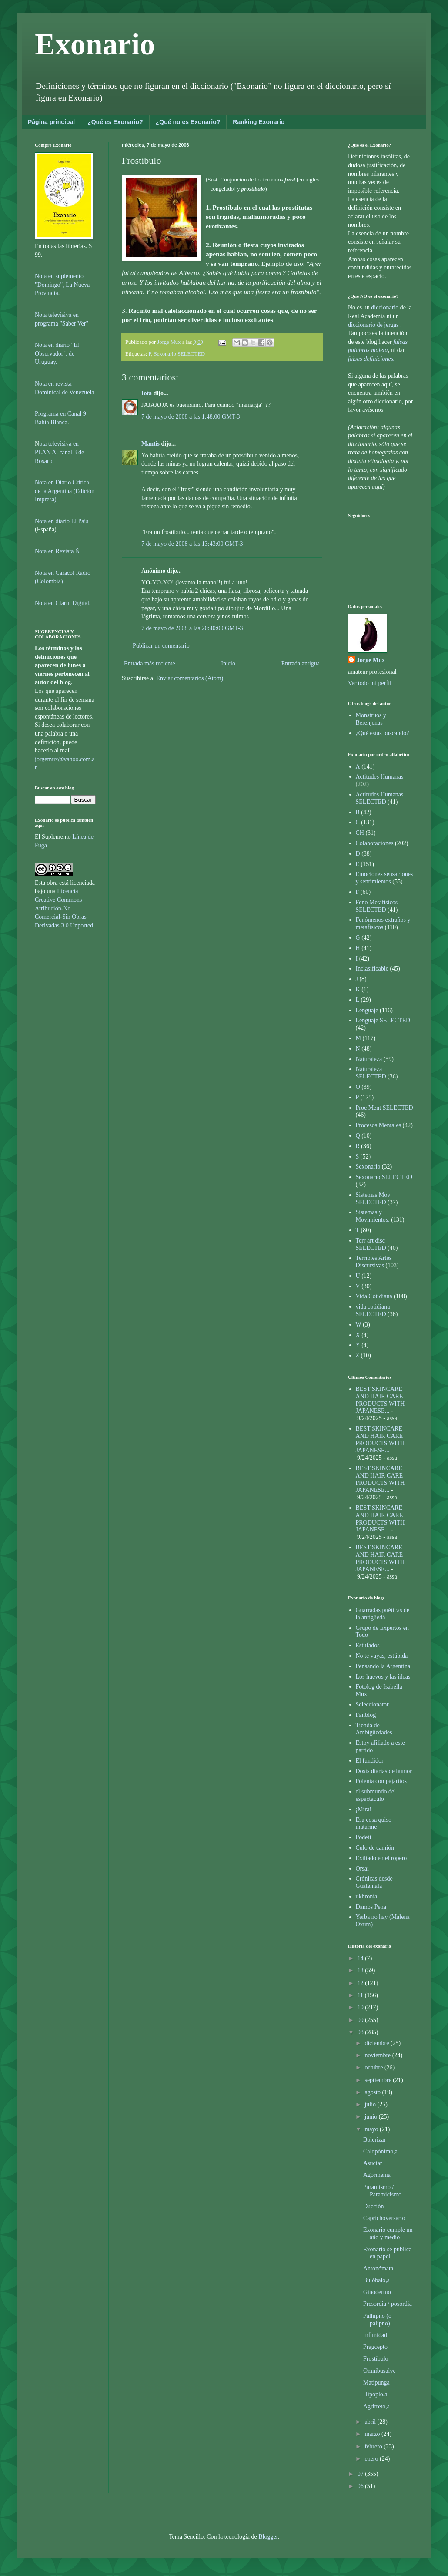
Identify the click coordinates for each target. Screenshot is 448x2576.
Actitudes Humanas (380, 776)
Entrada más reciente (149, 663)
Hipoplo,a (375, 2394)
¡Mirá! (364, 1809)
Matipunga (376, 2382)
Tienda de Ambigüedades (374, 1729)
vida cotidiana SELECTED (373, 1310)
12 (361, 1983)
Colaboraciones (375, 843)
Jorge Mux (371, 660)
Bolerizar (374, 2139)
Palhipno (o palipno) (377, 2320)
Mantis (150, 443)
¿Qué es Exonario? (115, 121)
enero (372, 2458)
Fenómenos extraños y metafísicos (383, 923)
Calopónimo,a (380, 2151)
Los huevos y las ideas (383, 1676)
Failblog (366, 1715)
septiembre (378, 2080)
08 (361, 2032)
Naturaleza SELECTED (371, 1073)
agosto (373, 2092)
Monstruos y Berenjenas (371, 719)
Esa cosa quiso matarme (373, 1823)
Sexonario (368, 1166)
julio (370, 2104)
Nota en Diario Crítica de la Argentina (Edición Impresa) (64, 491)
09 (361, 2020)
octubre (374, 2067)
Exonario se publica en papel (387, 2253)
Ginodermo (377, 2292)
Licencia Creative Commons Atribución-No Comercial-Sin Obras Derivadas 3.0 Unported (64, 908)
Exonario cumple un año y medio (388, 2233)
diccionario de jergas (373, 325)
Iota (146, 393)
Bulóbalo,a (376, 2280)
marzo (372, 2434)
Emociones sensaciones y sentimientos (384, 878)
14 (361, 1958)
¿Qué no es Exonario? (188, 121)
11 (361, 1995)
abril (370, 2421)
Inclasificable (372, 968)
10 (361, 2007)
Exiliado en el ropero (381, 1858)
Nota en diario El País (61, 521)
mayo (372, 2129)
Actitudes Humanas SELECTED (380, 798)
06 (361, 2486)
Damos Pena (371, 1907)
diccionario (385, 307)
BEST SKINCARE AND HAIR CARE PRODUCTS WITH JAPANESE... (380, 1400)
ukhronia (367, 1896)
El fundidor (370, 1760)
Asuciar (372, 2163)
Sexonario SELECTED (179, 354)
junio (371, 2116)
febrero (374, 2446)
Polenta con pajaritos (381, 1781)
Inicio (228, 663)
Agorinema (377, 2175)
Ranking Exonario (258, 121)
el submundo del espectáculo (376, 1795)
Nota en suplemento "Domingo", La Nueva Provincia (62, 284)
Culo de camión (375, 1847)
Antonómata (378, 2268)
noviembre (378, 2055)
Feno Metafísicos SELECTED (377, 906)
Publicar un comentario (161, 645)
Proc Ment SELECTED (384, 1108)
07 (361, 2474)
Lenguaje (367, 1010)
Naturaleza (369, 1059)
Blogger (267, 2536)
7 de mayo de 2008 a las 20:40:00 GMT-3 (192, 628)
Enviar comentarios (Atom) (189, 678)
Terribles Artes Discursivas (374, 1262)
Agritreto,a (376, 2406)
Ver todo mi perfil (369, 683)
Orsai (362, 1868)
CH (360, 833)
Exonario (95, 44)
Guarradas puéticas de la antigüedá (383, 1614)
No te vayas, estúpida (382, 1655)
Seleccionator (372, 1704)
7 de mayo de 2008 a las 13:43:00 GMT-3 (192, 544)
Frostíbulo (375, 2358)
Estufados (368, 1645)
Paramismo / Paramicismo (382, 2191)
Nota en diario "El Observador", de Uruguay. (57, 353)
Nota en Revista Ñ (57, 551)
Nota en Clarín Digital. (62, 603)
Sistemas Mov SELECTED (373, 1199)
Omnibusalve (379, 2371)
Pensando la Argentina (383, 1666)
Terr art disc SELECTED (371, 1244)
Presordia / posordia (387, 2304)
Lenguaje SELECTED (383, 1020)
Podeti (363, 1837)
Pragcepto (375, 2347)
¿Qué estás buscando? (382, 733)
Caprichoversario (384, 2218)
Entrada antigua (300, 663)
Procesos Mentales (378, 1125)
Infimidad (375, 2335)
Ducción (373, 2206)
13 (361, 1970)
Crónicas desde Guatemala (374, 1882)
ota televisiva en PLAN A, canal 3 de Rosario (59, 452)
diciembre (377, 2043)
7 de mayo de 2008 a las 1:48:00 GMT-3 (190, 416)
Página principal (51, 121)
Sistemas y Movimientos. (373, 1216)
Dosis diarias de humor (384, 1771)
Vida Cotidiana (374, 1296)
